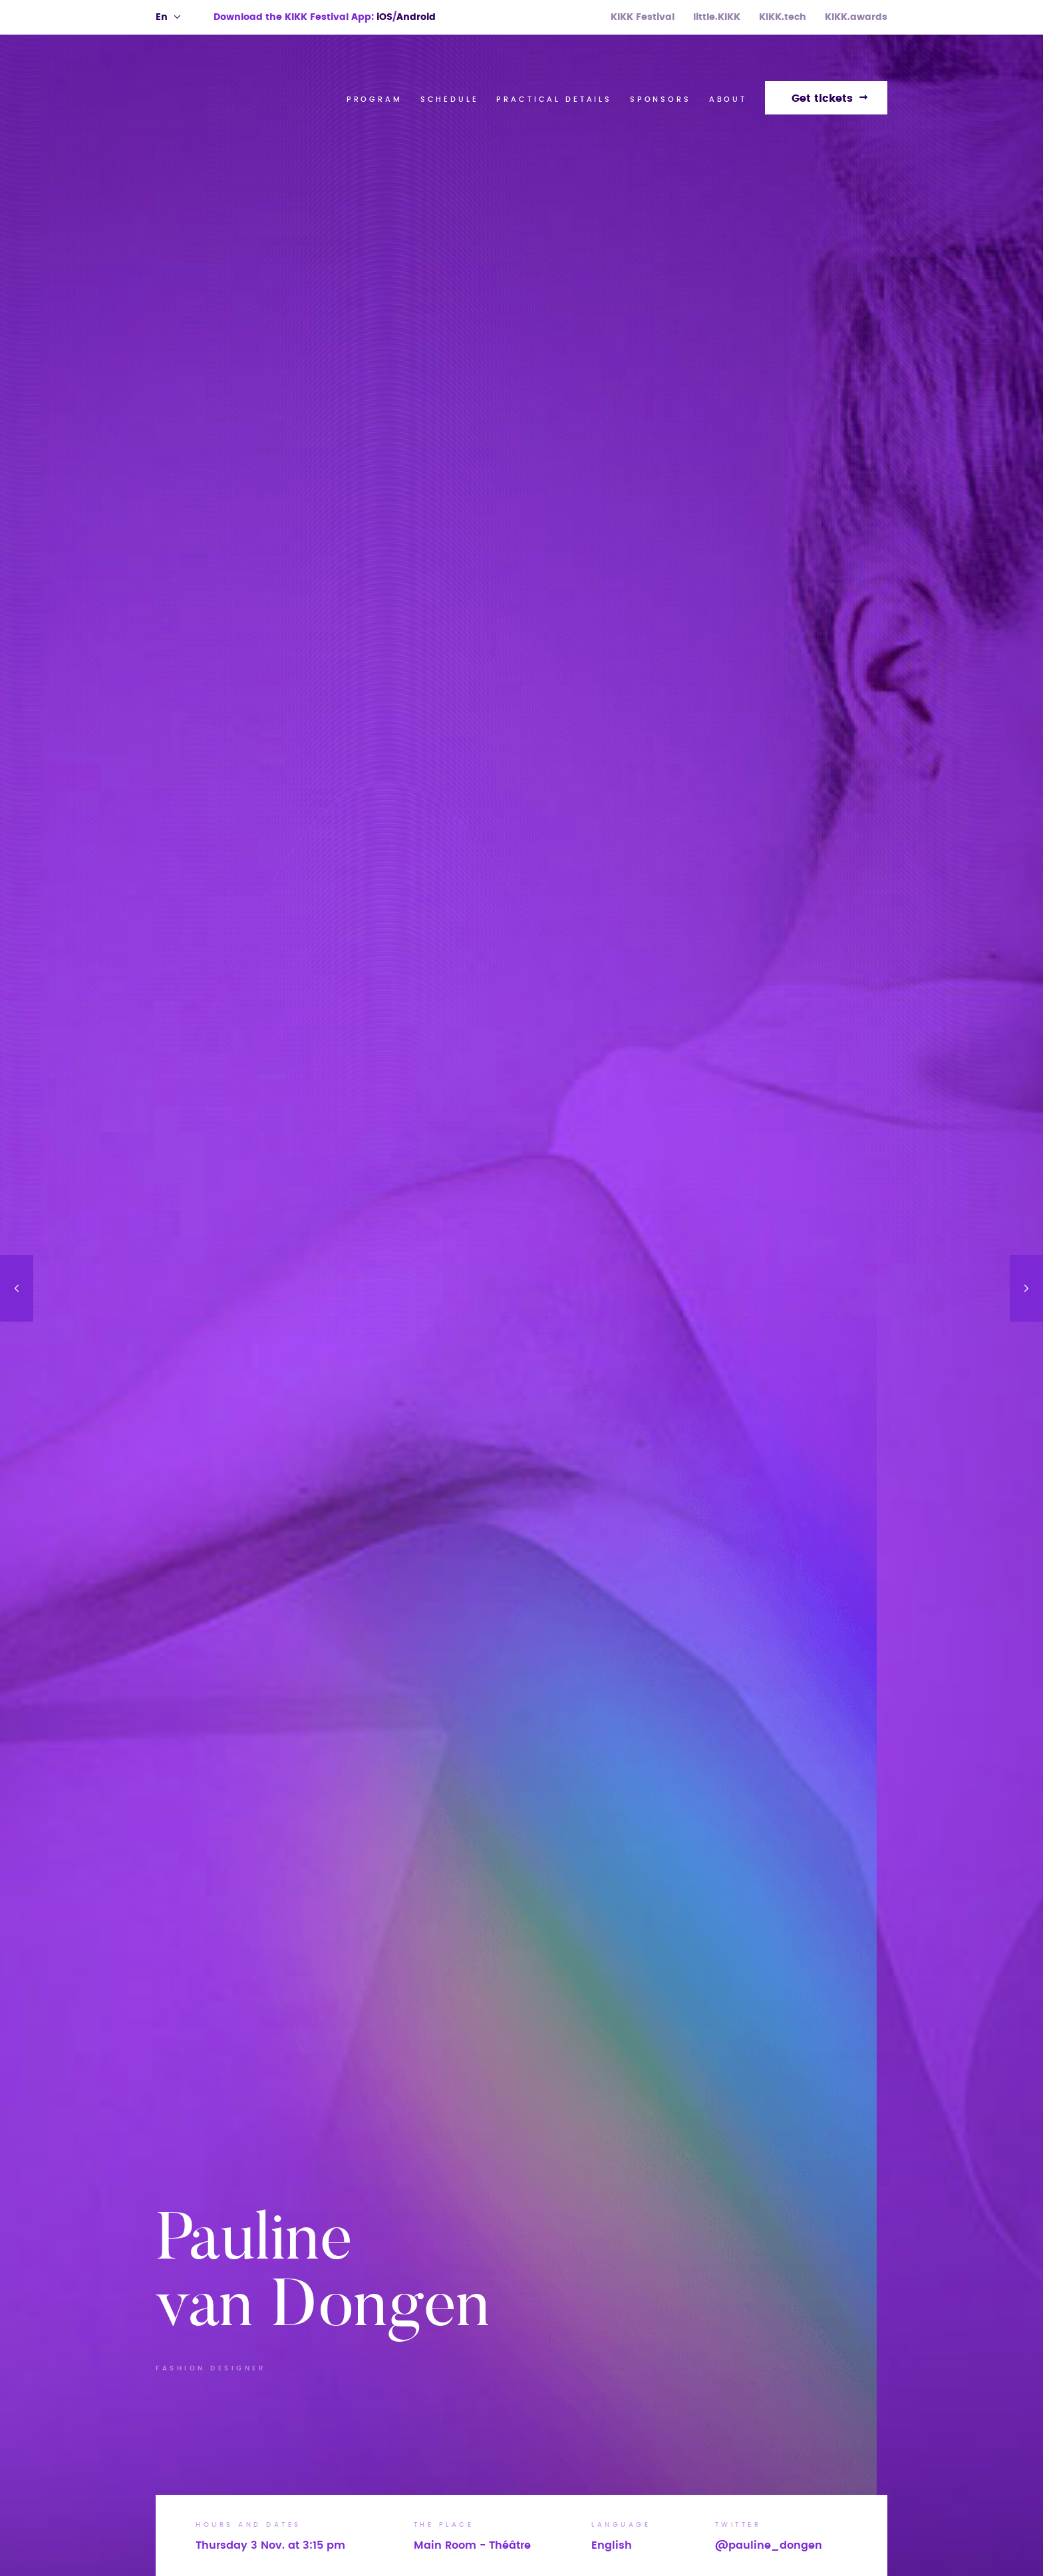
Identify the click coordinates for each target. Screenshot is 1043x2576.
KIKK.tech (782, 17)
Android (416, 17)
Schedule (449, 99)
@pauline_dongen (768, 2545)
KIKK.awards (856, 17)
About (728, 99)
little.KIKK (716, 17)
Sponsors (660, 99)
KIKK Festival (642, 17)
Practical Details (553, 99)
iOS (384, 17)
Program (374, 99)
